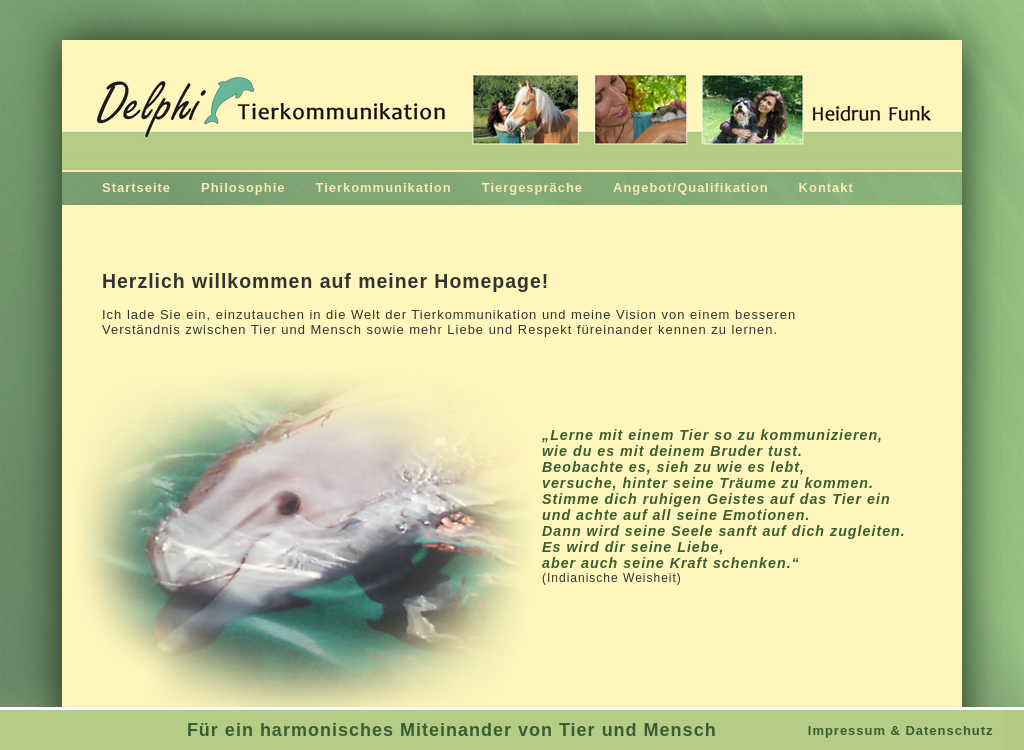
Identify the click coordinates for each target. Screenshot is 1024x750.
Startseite (136, 187)
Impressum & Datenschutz (901, 730)
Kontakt (826, 187)
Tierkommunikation (383, 187)
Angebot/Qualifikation (691, 187)
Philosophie (243, 187)
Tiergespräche (532, 187)
